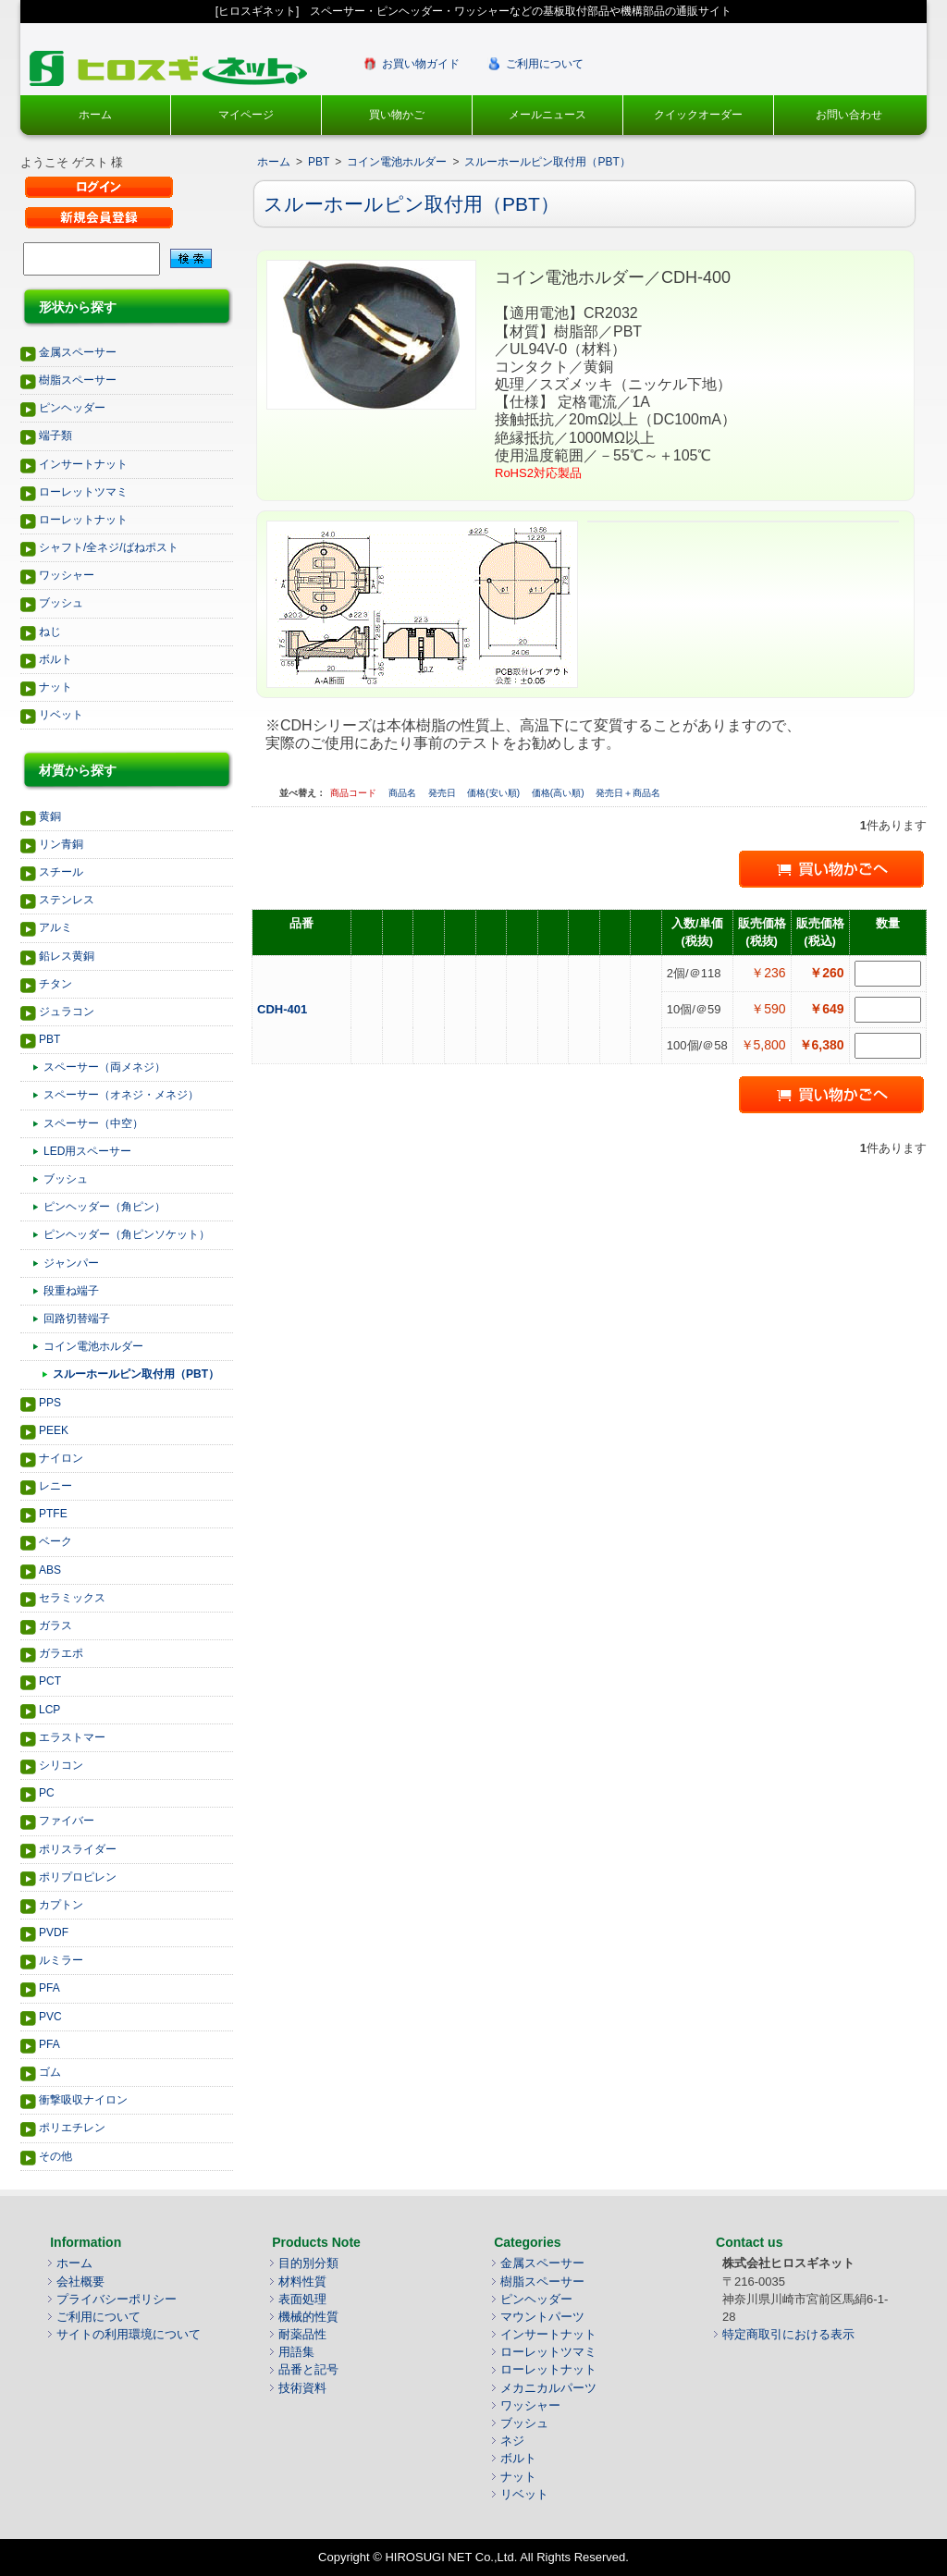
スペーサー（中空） (93, 1123)
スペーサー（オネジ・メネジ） (121, 1094)
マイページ (246, 114)
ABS (50, 1570)
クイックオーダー (698, 114)
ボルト (55, 659)
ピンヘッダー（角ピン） (104, 1206)
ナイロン (61, 1458)
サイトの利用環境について (128, 2334)
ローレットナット (83, 519)
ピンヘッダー (72, 407)
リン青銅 (61, 844)
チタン (55, 983)
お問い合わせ (849, 114)
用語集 (296, 2352)
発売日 (443, 793)
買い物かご (396, 114)
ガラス (55, 1625)
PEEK (53, 1430)
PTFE (53, 1513)
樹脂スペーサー (78, 380)
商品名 (403, 793)
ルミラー (61, 1960)
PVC (50, 2016)
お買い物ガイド (421, 63)
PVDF (53, 1932)
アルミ (55, 927)
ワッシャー (66, 575)
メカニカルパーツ (548, 2388)
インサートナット (83, 464)
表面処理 (302, 2299)
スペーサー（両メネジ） (104, 1067)
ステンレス (66, 899)
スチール (61, 871)
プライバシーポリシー (116, 2299)
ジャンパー (71, 1263)
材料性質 (302, 2281)
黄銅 (50, 816)
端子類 (55, 435)
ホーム (95, 114)
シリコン (61, 1765)
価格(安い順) (494, 793)
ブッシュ (61, 602)
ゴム (50, 2072)
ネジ (512, 2440)
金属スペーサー (78, 352)
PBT (49, 1039)
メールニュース (547, 114)
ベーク (55, 1541)
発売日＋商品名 (628, 793)
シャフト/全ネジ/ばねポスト (108, 547)
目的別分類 (308, 2263)
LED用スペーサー (87, 1151)
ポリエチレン (72, 2127)
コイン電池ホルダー (93, 1346)
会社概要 (80, 2281)
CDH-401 (284, 1009)
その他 (55, 2156)
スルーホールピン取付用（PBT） (136, 1374)
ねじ (50, 631)
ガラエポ (61, 1653)
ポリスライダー (78, 1849)
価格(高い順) (559, 793)
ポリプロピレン (78, 1877)
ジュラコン (66, 1011)
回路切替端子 (76, 1318)
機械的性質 (308, 2317)
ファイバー (66, 1820)
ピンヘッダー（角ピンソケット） (126, 1234)
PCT (50, 1680)
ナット (55, 687)
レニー (55, 1485)
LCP (49, 1709)
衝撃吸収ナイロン (83, 2099)
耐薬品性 (302, 2334)
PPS (50, 1402)
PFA (49, 1987)
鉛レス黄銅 (66, 956)
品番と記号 (308, 2369)
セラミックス (72, 1597)
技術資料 (302, 2388)
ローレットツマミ (83, 491)
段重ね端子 (71, 1290)
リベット (61, 714)
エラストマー (72, 1737)
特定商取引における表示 (788, 2334)
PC (47, 1792)
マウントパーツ (542, 2317)
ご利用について (545, 63)
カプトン (61, 1904)
